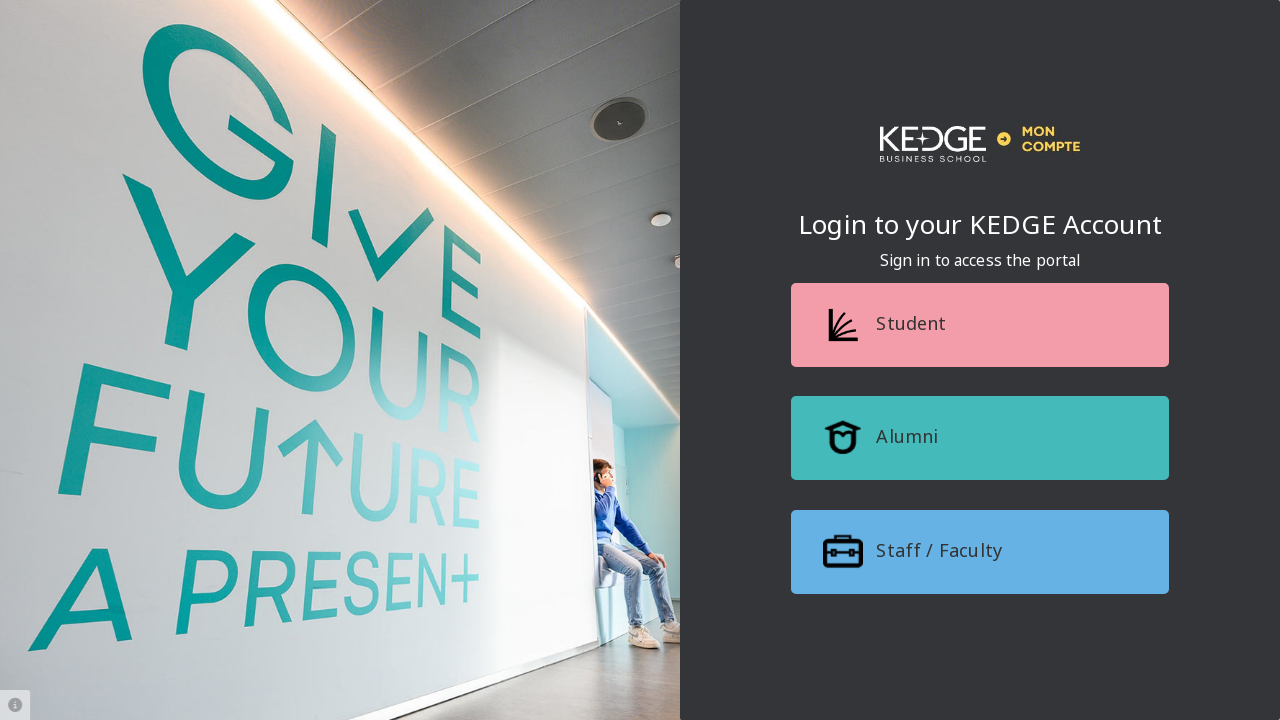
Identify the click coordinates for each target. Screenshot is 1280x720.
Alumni (880, 438)
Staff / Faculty (912, 552)
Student (884, 325)
